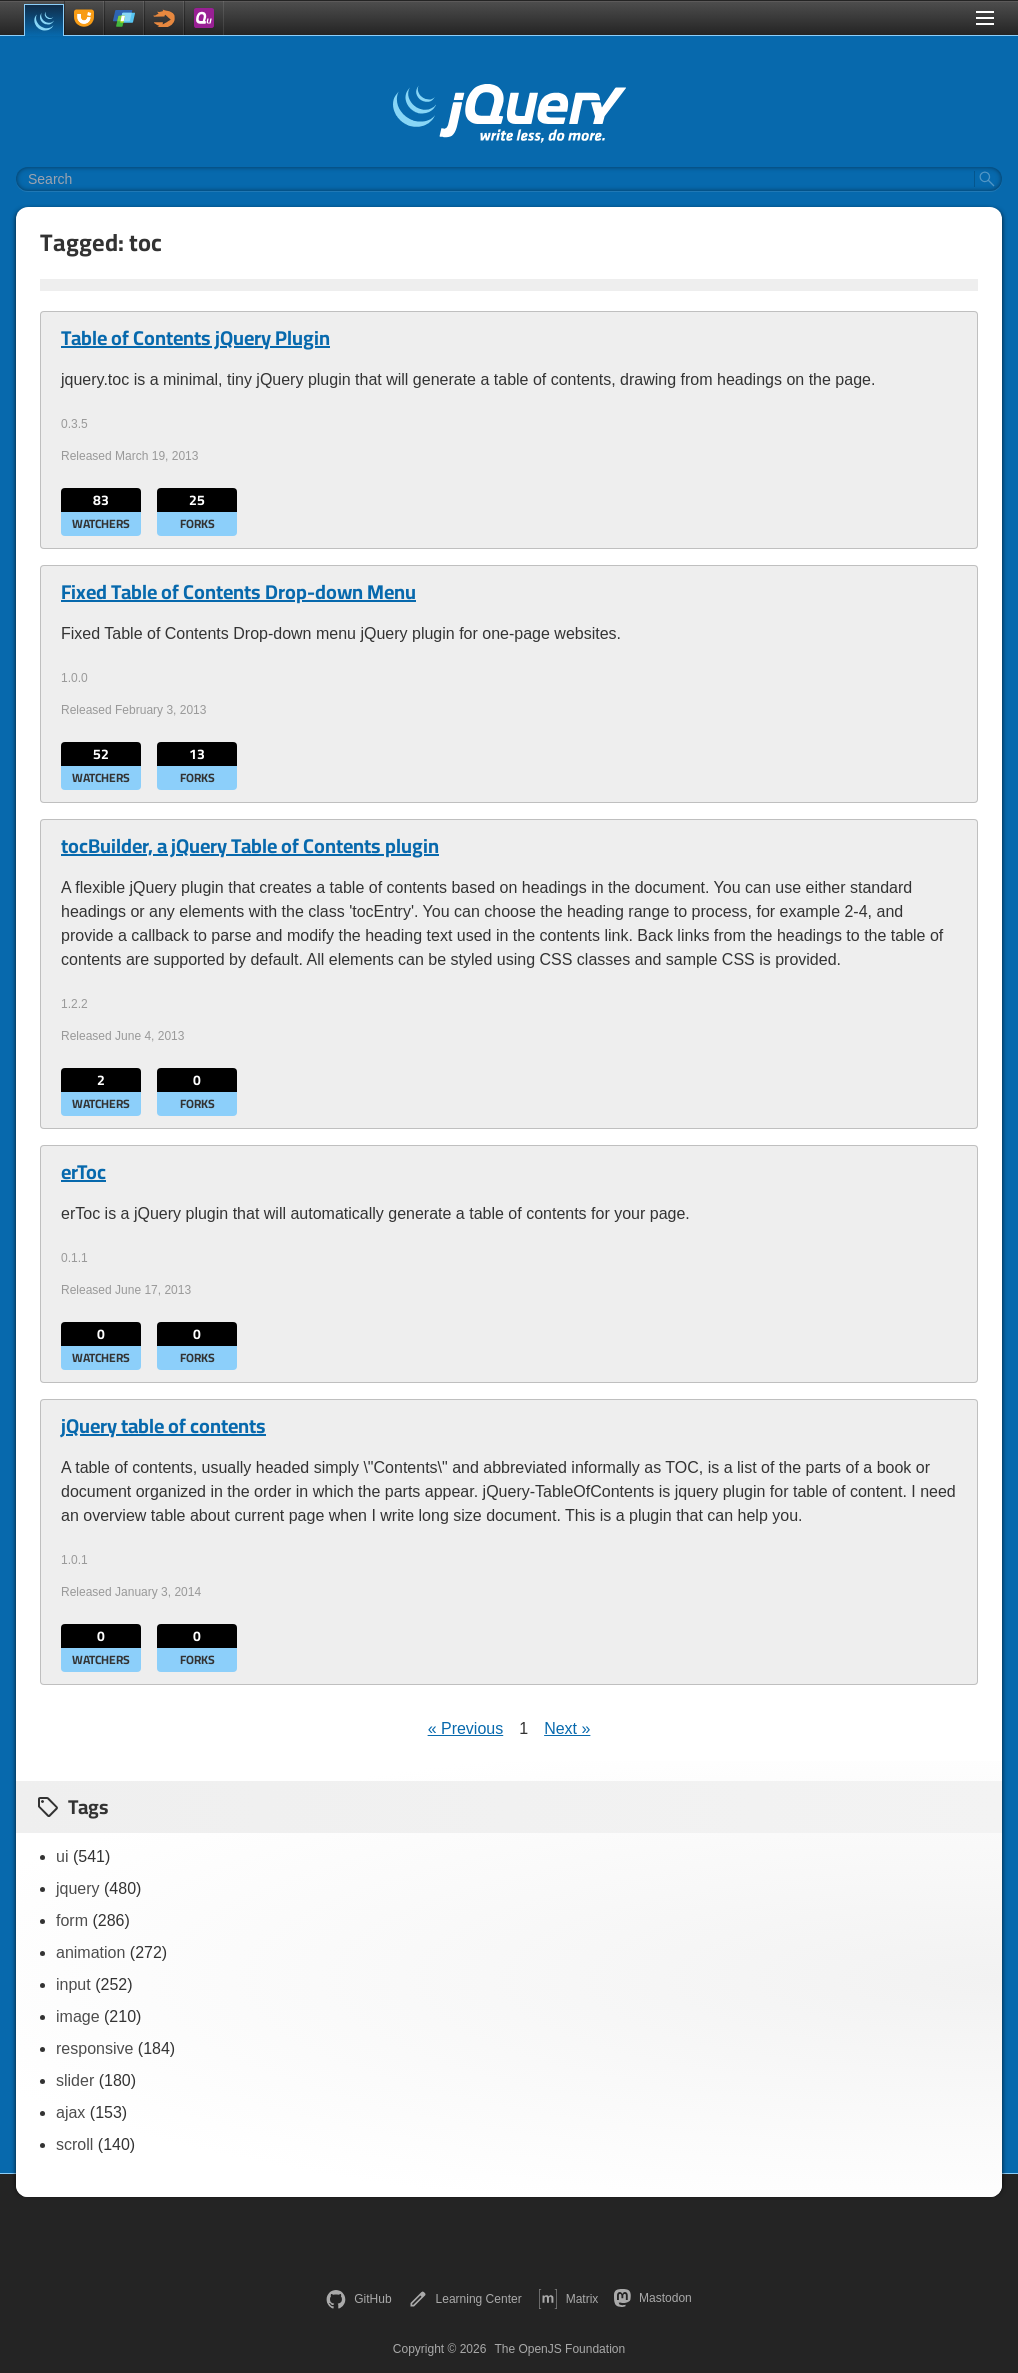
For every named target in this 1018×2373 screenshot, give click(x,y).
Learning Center (465, 2299)
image (78, 2016)
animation (90, 1952)
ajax (70, 2112)
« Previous (466, 1728)
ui (62, 1856)
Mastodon (652, 2298)
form (72, 1920)
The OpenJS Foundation (559, 2349)
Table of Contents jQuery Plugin (195, 338)
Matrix (568, 2299)
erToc (83, 1172)
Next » (567, 1728)
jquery (78, 1888)
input (73, 1984)
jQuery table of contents (163, 1426)
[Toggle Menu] (985, 18)
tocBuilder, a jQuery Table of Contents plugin (250, 846)
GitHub (358, 2299)
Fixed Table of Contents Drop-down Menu (238, 592)
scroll (74, 2144)
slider (75, 2080)
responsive (94, 2048)
